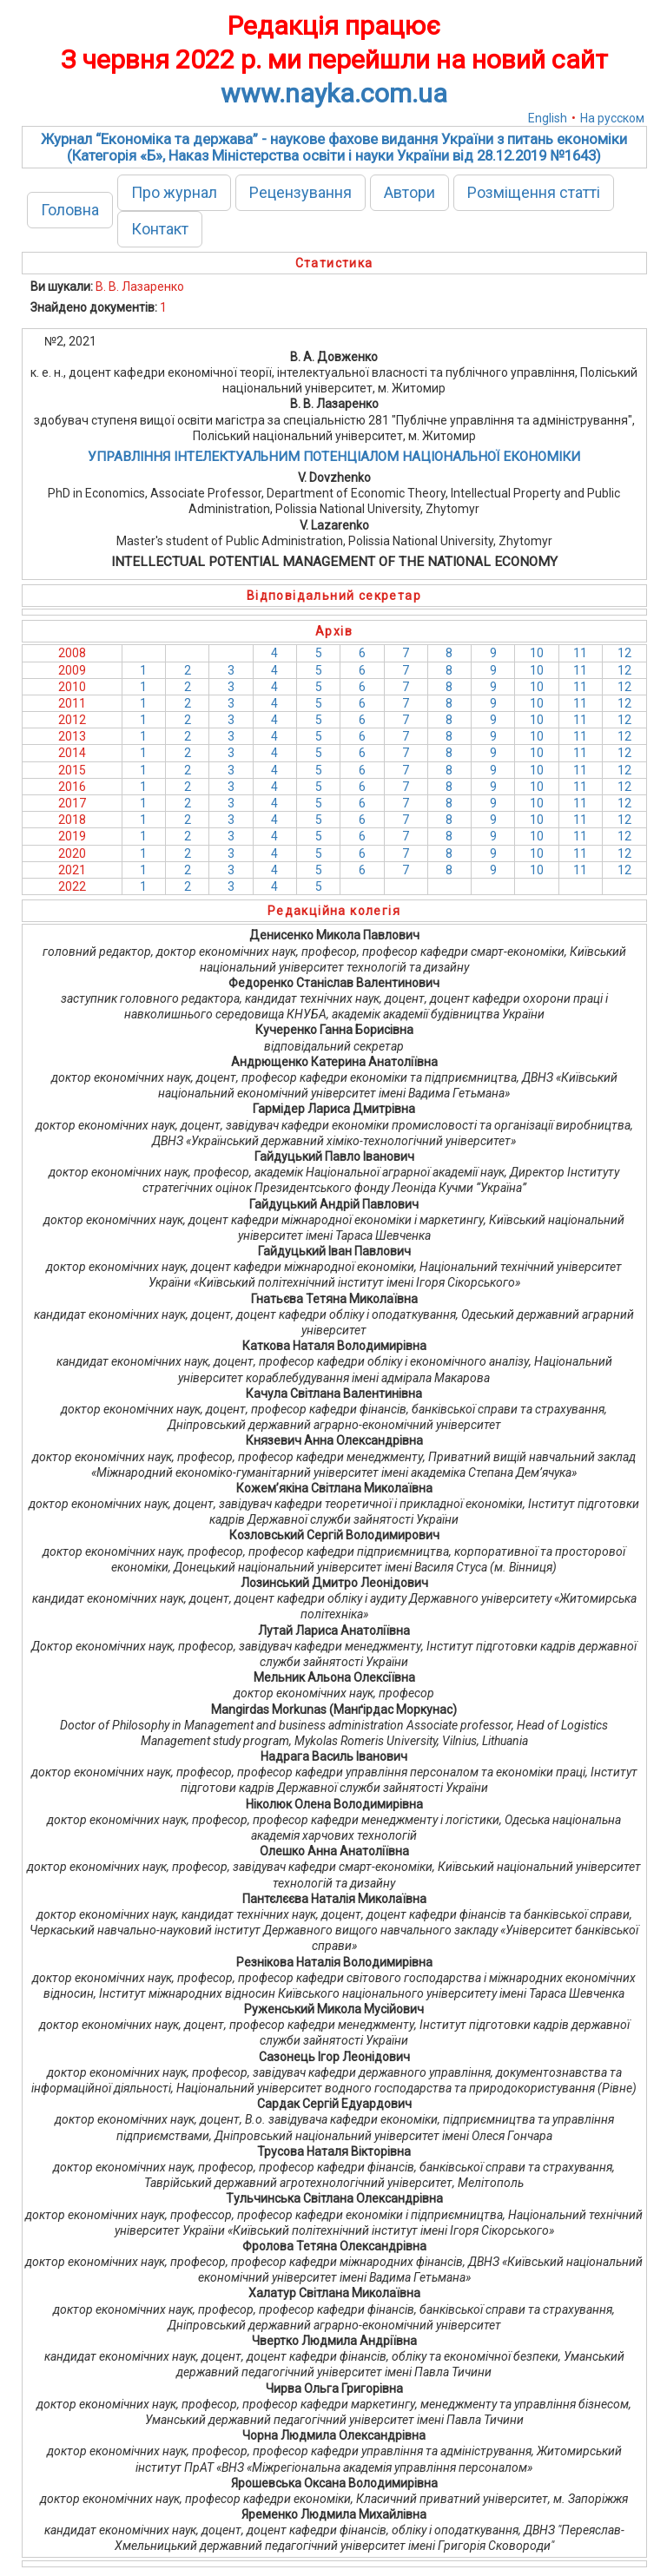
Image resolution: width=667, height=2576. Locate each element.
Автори (409, 192)
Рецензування (300, 192)
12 (624, 653)
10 (537, 653)
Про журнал (174, 192)
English (547, 118)
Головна (70, 210)
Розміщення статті (533, 192)
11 (580, 653)
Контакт (159, 229)
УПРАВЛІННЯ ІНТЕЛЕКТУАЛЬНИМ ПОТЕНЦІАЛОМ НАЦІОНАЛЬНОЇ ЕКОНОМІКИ (334, 456)
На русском (612, 118)
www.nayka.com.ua (334, 93)
